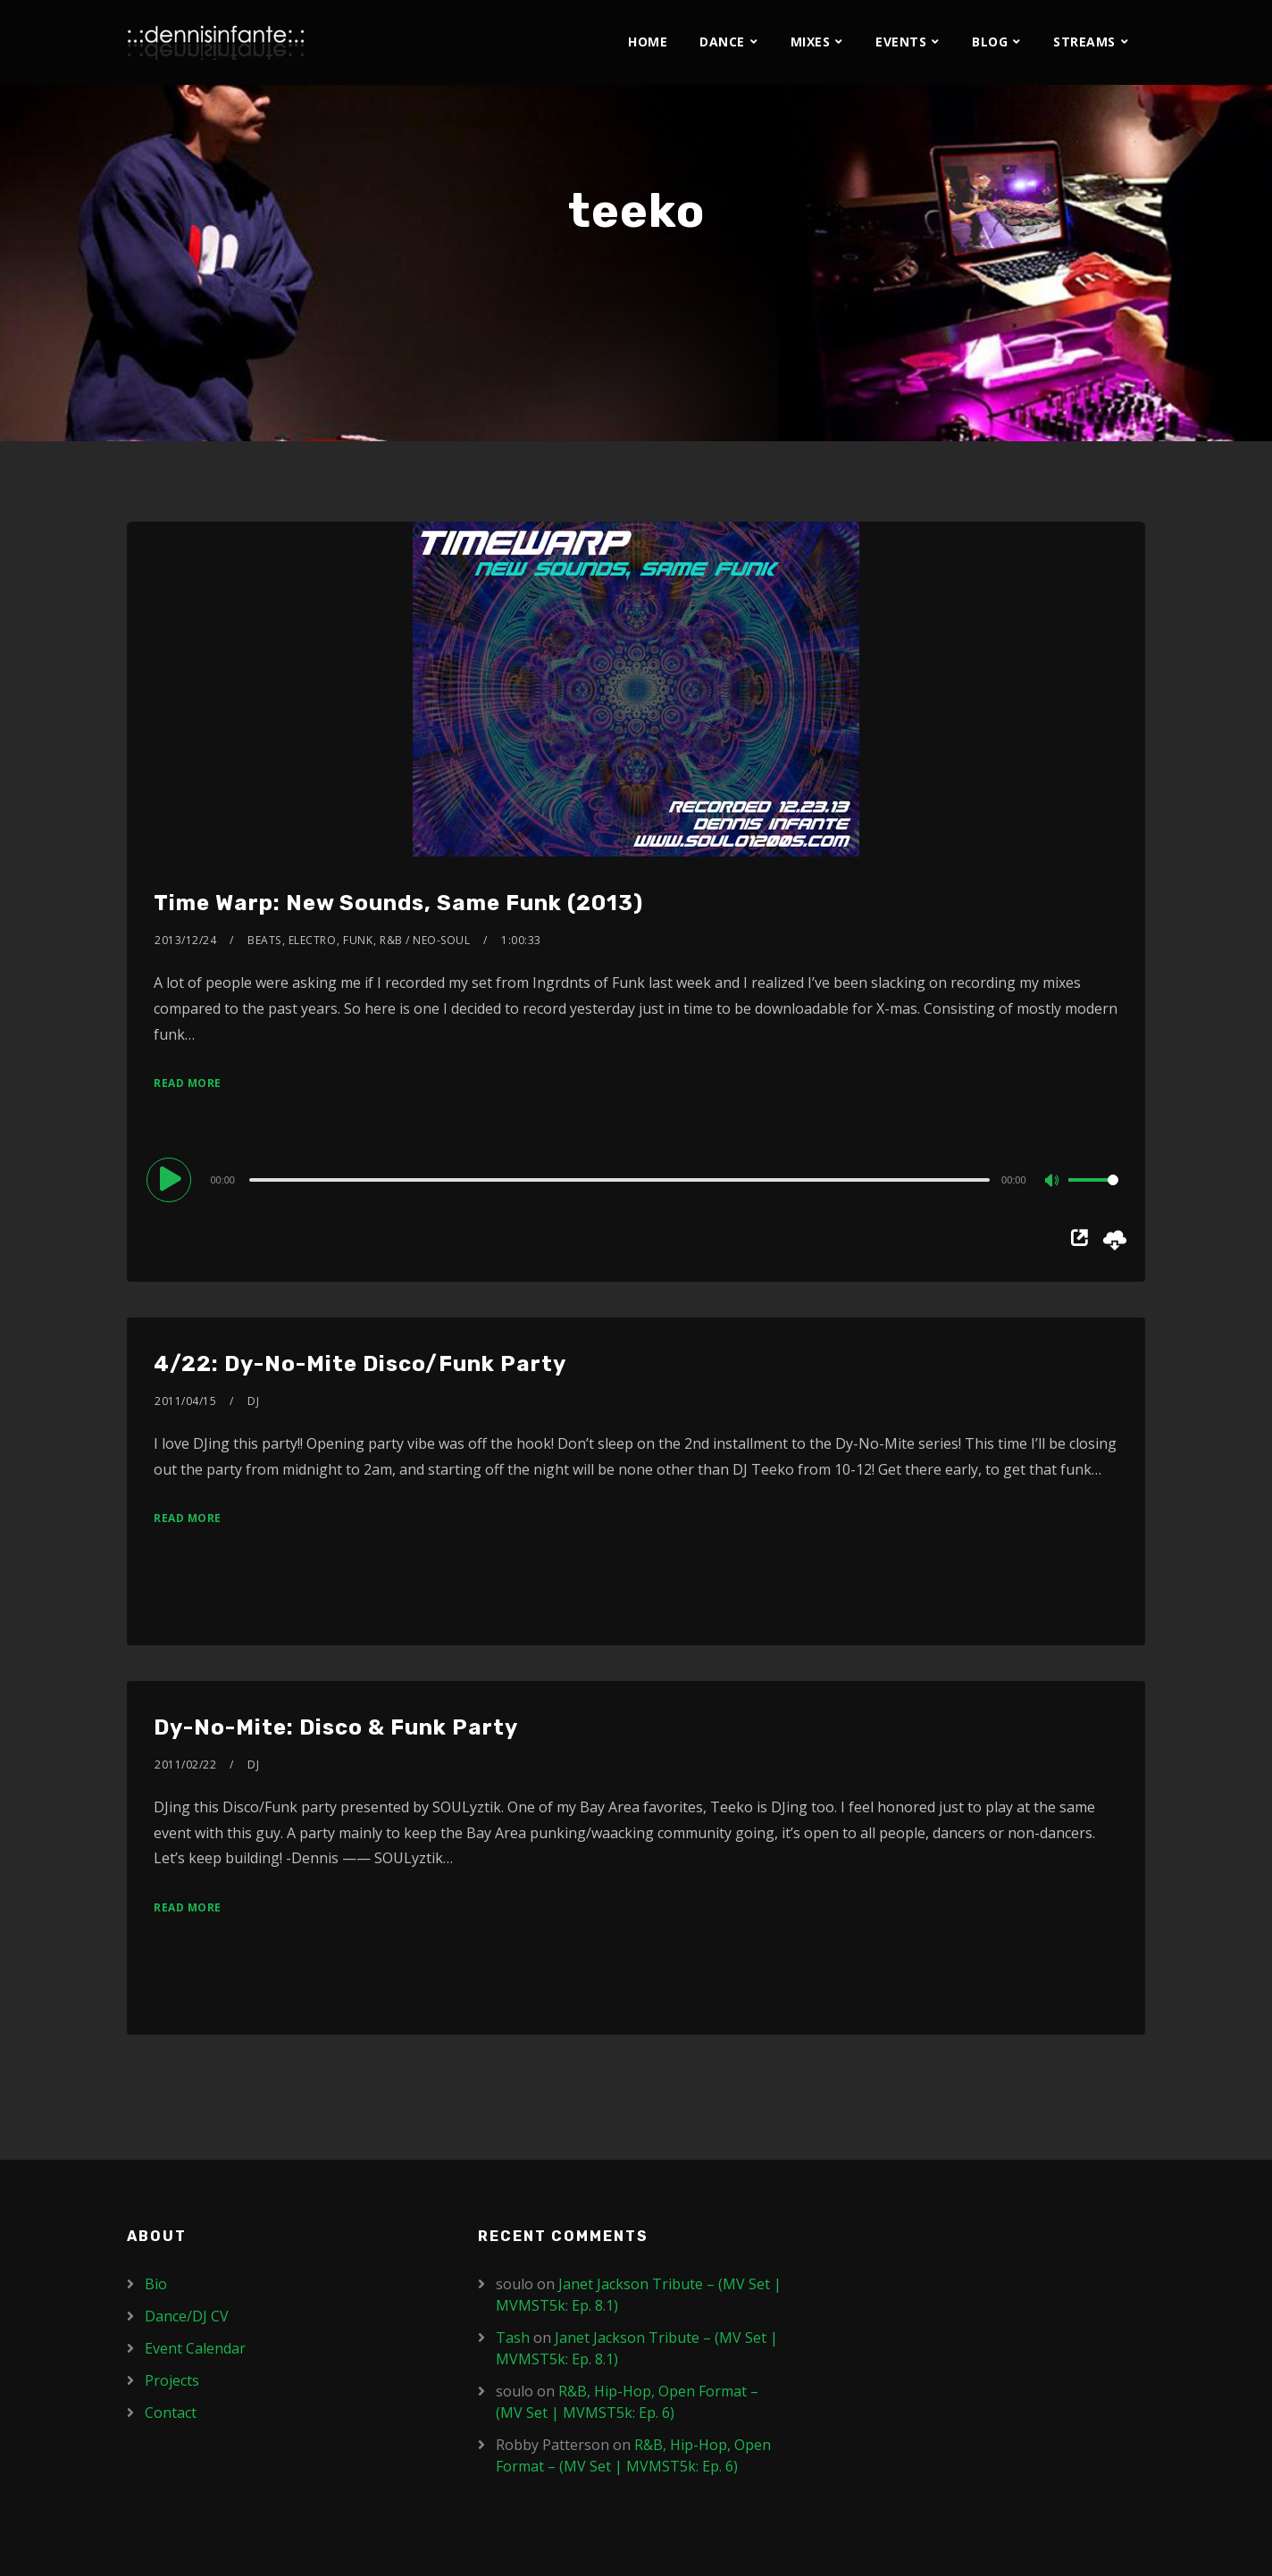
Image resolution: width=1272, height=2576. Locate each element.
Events (900, 41)
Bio (156, 2284)
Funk (357, 940)
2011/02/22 (185, 1764)
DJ (253, 1401)
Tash (513, 2337)
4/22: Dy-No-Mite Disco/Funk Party (360, 1363)
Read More (188, 1083)
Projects (172, 2380)
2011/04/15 (185, 1401)
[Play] (171, 1179)
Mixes (811, 41)
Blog (990, 41)
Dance (722, 41)
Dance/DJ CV (187, 2316)
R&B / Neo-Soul (425, 940)
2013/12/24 (185, 940)
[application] (635, 1179)
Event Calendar (195, 2348)
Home (647, 41)
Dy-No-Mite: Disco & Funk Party (336, 1727)
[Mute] (1054, 1182)
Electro (313, 940)
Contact (171, 2412)
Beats (264, 940)
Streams (1084, 41)
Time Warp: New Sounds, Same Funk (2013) (398, 903)
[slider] (619, 1180)
